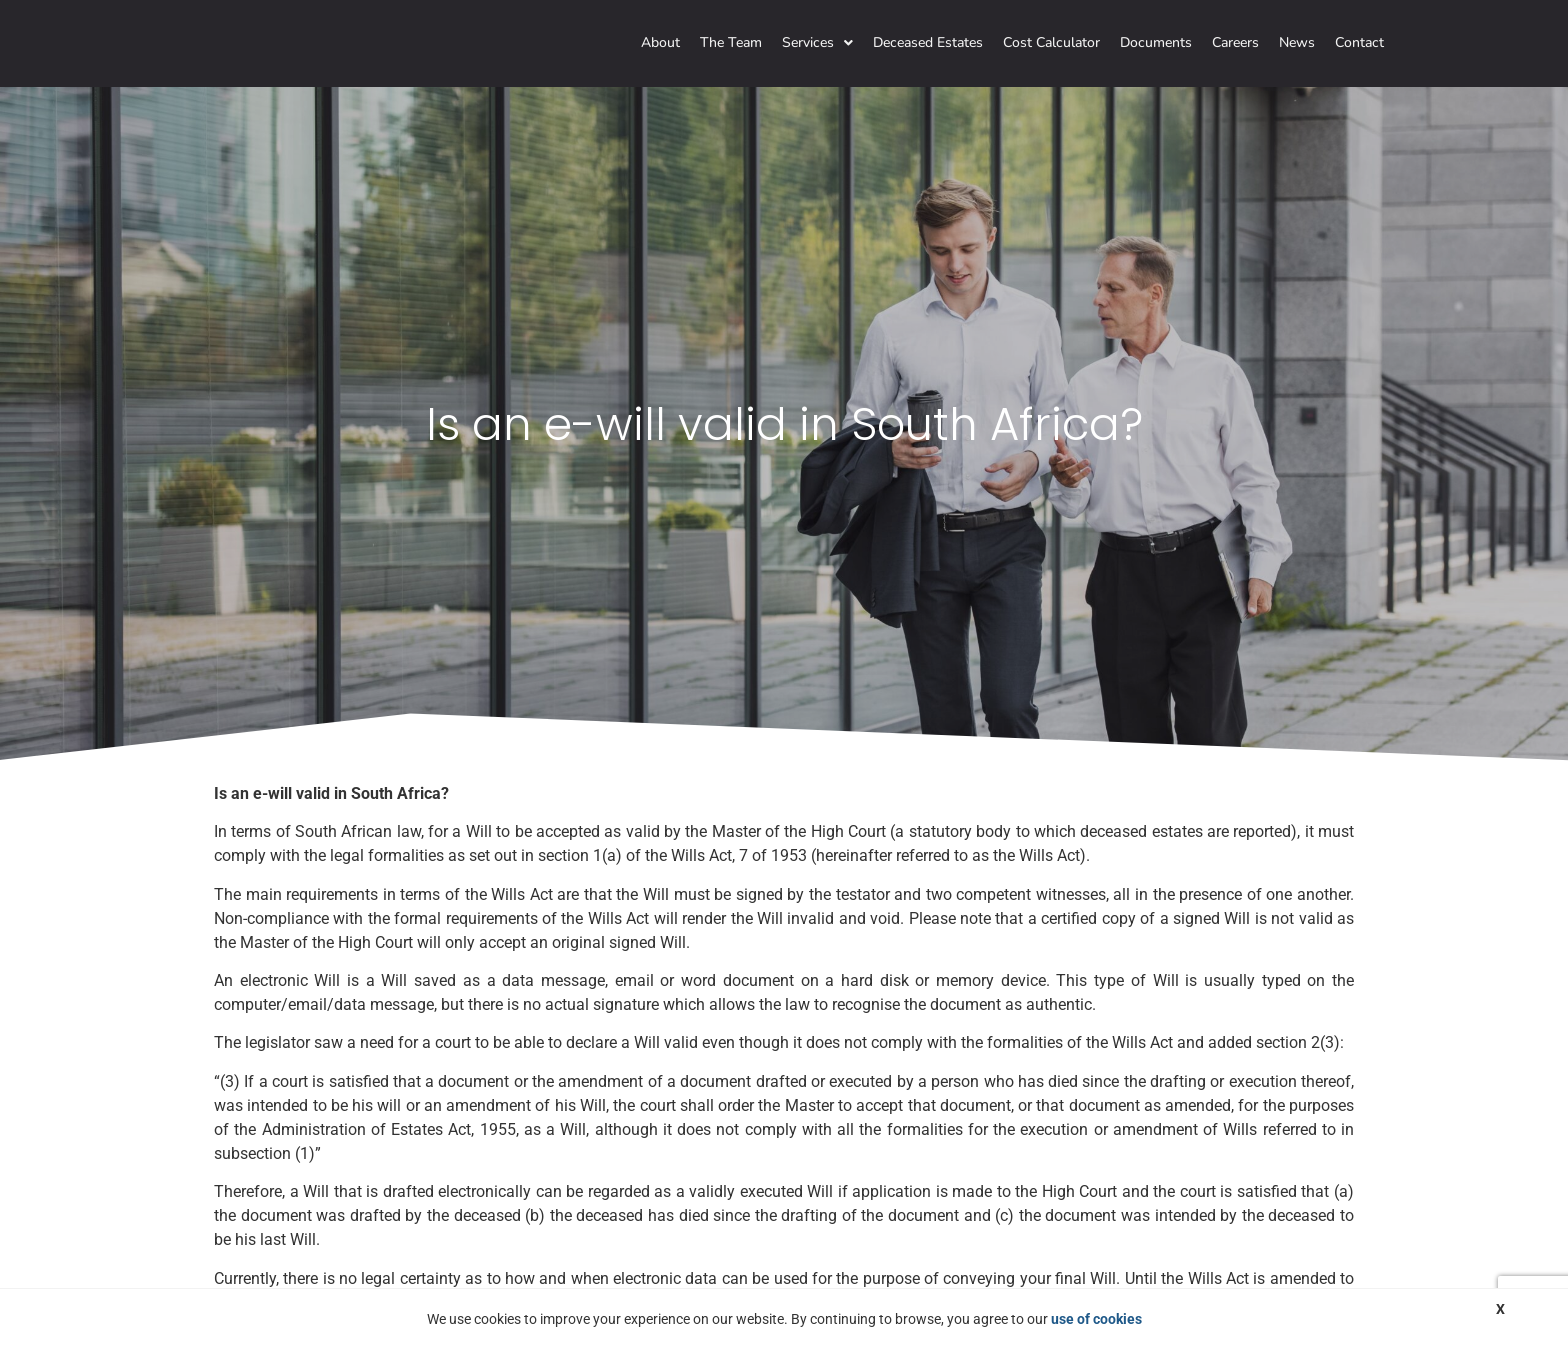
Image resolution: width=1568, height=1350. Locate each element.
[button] (817, 43)
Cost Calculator (1051, 42)
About (660, 42)
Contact (1359, 42)
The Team (731, 42)
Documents (1156, 42)
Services (817, 42)
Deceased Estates (928, 42)
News (1297, 42)
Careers (1235, 42)
